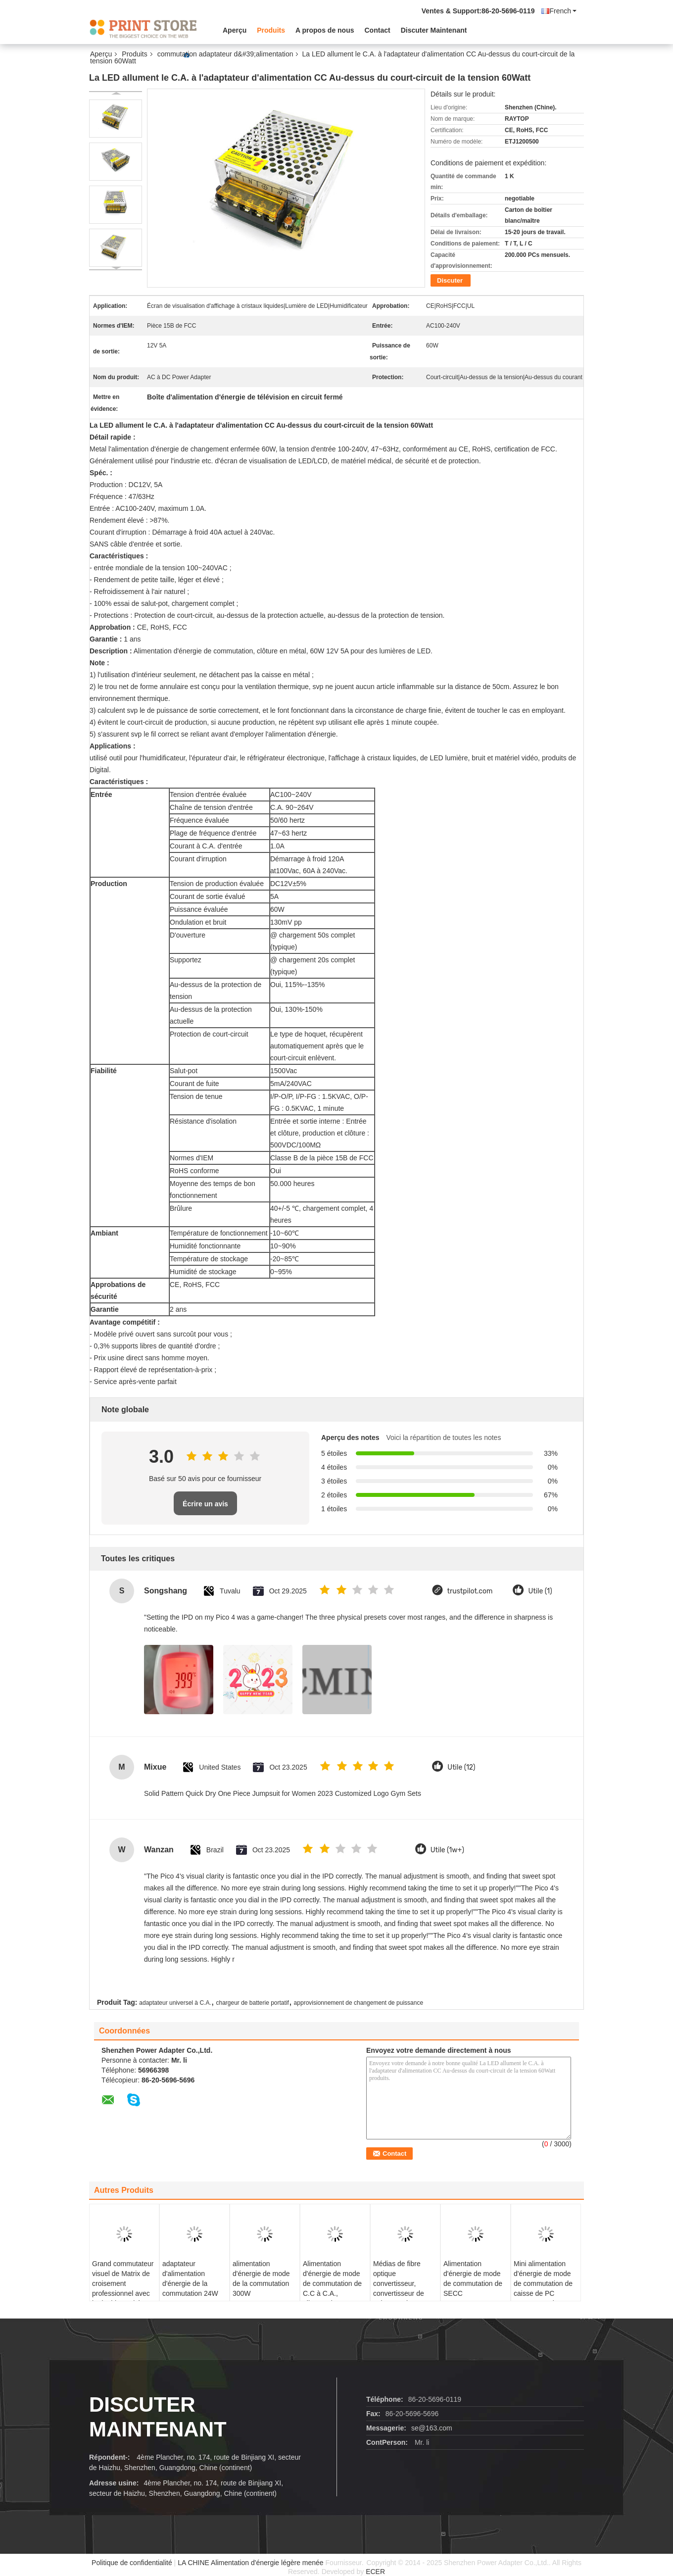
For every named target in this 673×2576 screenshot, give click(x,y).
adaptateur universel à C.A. (175, 2002)
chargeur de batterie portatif (252, 2002)
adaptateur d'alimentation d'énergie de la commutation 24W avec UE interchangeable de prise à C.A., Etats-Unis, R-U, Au (191, 2298)
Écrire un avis (205, 1504)
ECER (375, 2572)
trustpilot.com (470, 1590)
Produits (271, 30)
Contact (377, 30)
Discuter (450, 280)
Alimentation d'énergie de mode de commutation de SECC (472, 2278)
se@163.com (431, 2428)
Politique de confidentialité (132, 2563)
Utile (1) (540, 1590)
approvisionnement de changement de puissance (359, 2002)
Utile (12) (461, 1767)
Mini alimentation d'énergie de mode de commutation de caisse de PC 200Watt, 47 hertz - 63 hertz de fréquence (543, 2293)
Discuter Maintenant (434, 30)
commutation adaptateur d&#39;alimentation (225, 53)
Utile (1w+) (447, 1849)
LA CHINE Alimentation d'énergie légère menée (251, 2563)
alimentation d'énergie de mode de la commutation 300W (261, 2278)
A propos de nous (324, 30)
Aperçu (234, 30)
